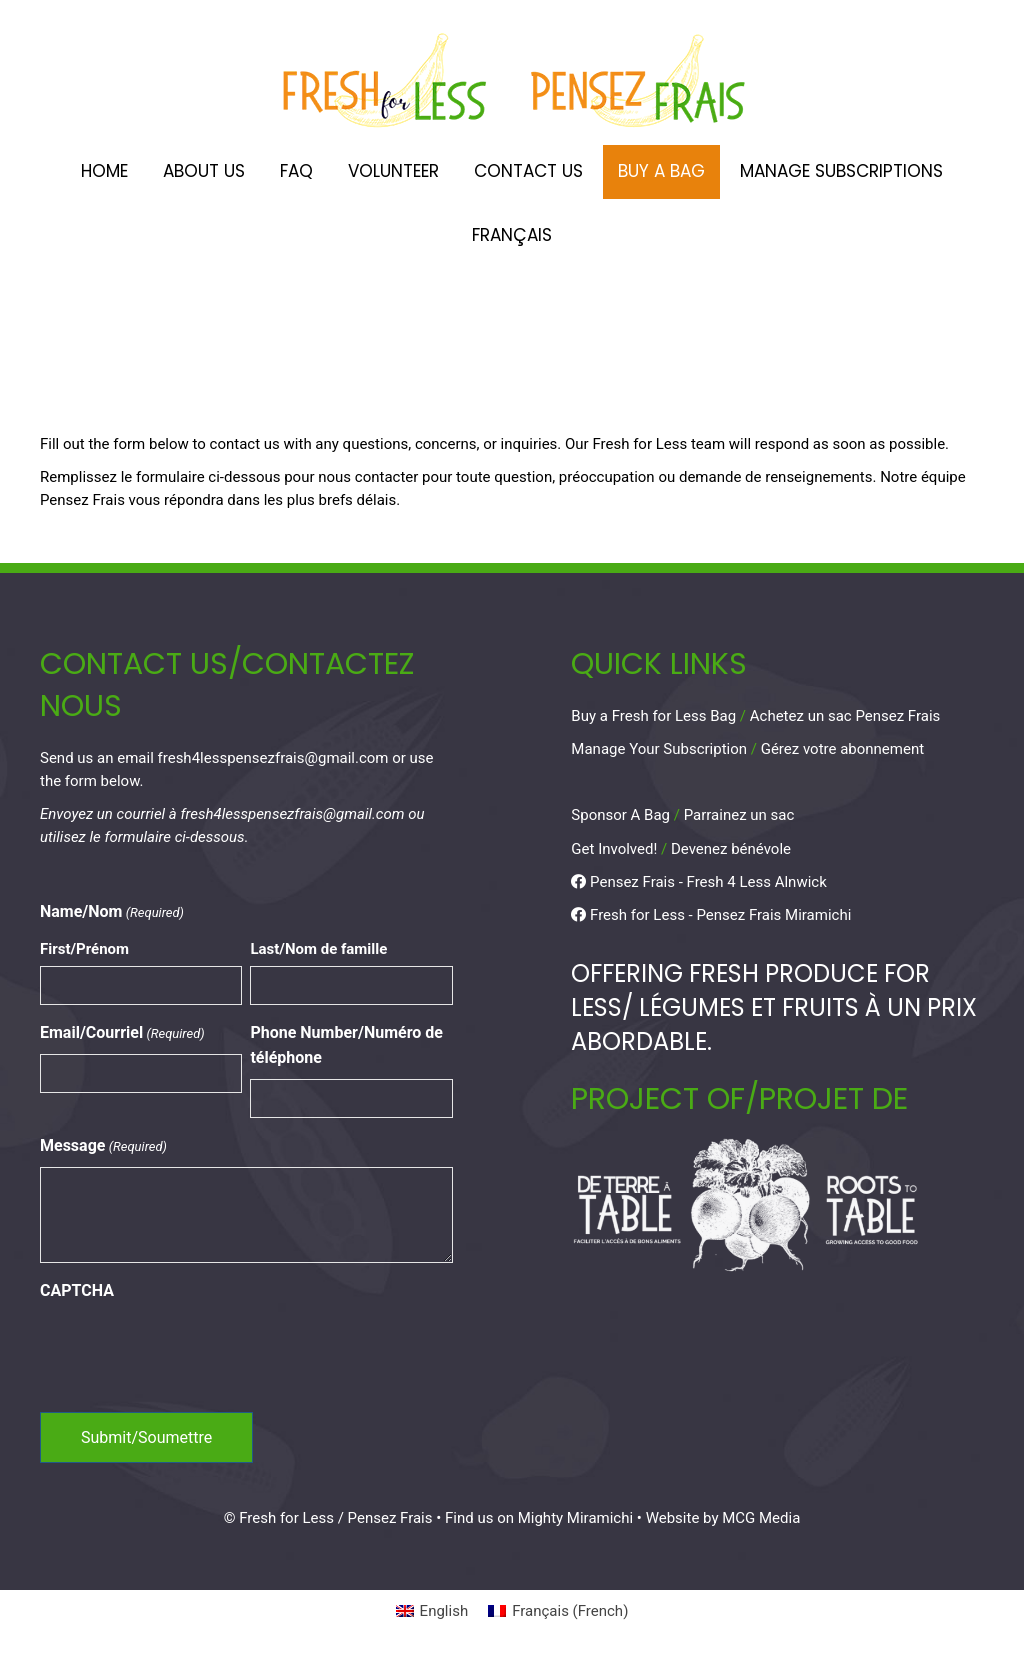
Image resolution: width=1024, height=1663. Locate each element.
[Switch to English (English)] (432, 1611)
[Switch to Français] (512, 236)
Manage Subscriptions (841, 171)
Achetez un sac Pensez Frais (845, 716)
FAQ (296, 171)
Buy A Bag (661, 171)
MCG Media (761, 1518)
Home (104, 171)
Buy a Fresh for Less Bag (653, 716)
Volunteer (393, 171)
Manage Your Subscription (659, 749)
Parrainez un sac (739, 815)
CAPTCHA (77, 1290)
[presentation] (192, 1351)
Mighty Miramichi (575, 1518)
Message (103, 1146)
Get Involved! (614, 849)
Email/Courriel (122, 1033)
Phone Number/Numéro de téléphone (346, 1045)
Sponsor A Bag (620, 815)
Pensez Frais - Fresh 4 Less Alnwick (698, 882)
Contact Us (528, 171)
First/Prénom (84, 949)
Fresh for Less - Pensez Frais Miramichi (711, 915)
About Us (204, 171)
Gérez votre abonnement (842, 749)
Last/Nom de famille (318, 949)
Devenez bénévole (731, 849)
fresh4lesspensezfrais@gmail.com (273, 758)
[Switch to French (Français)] (558, 1611)
